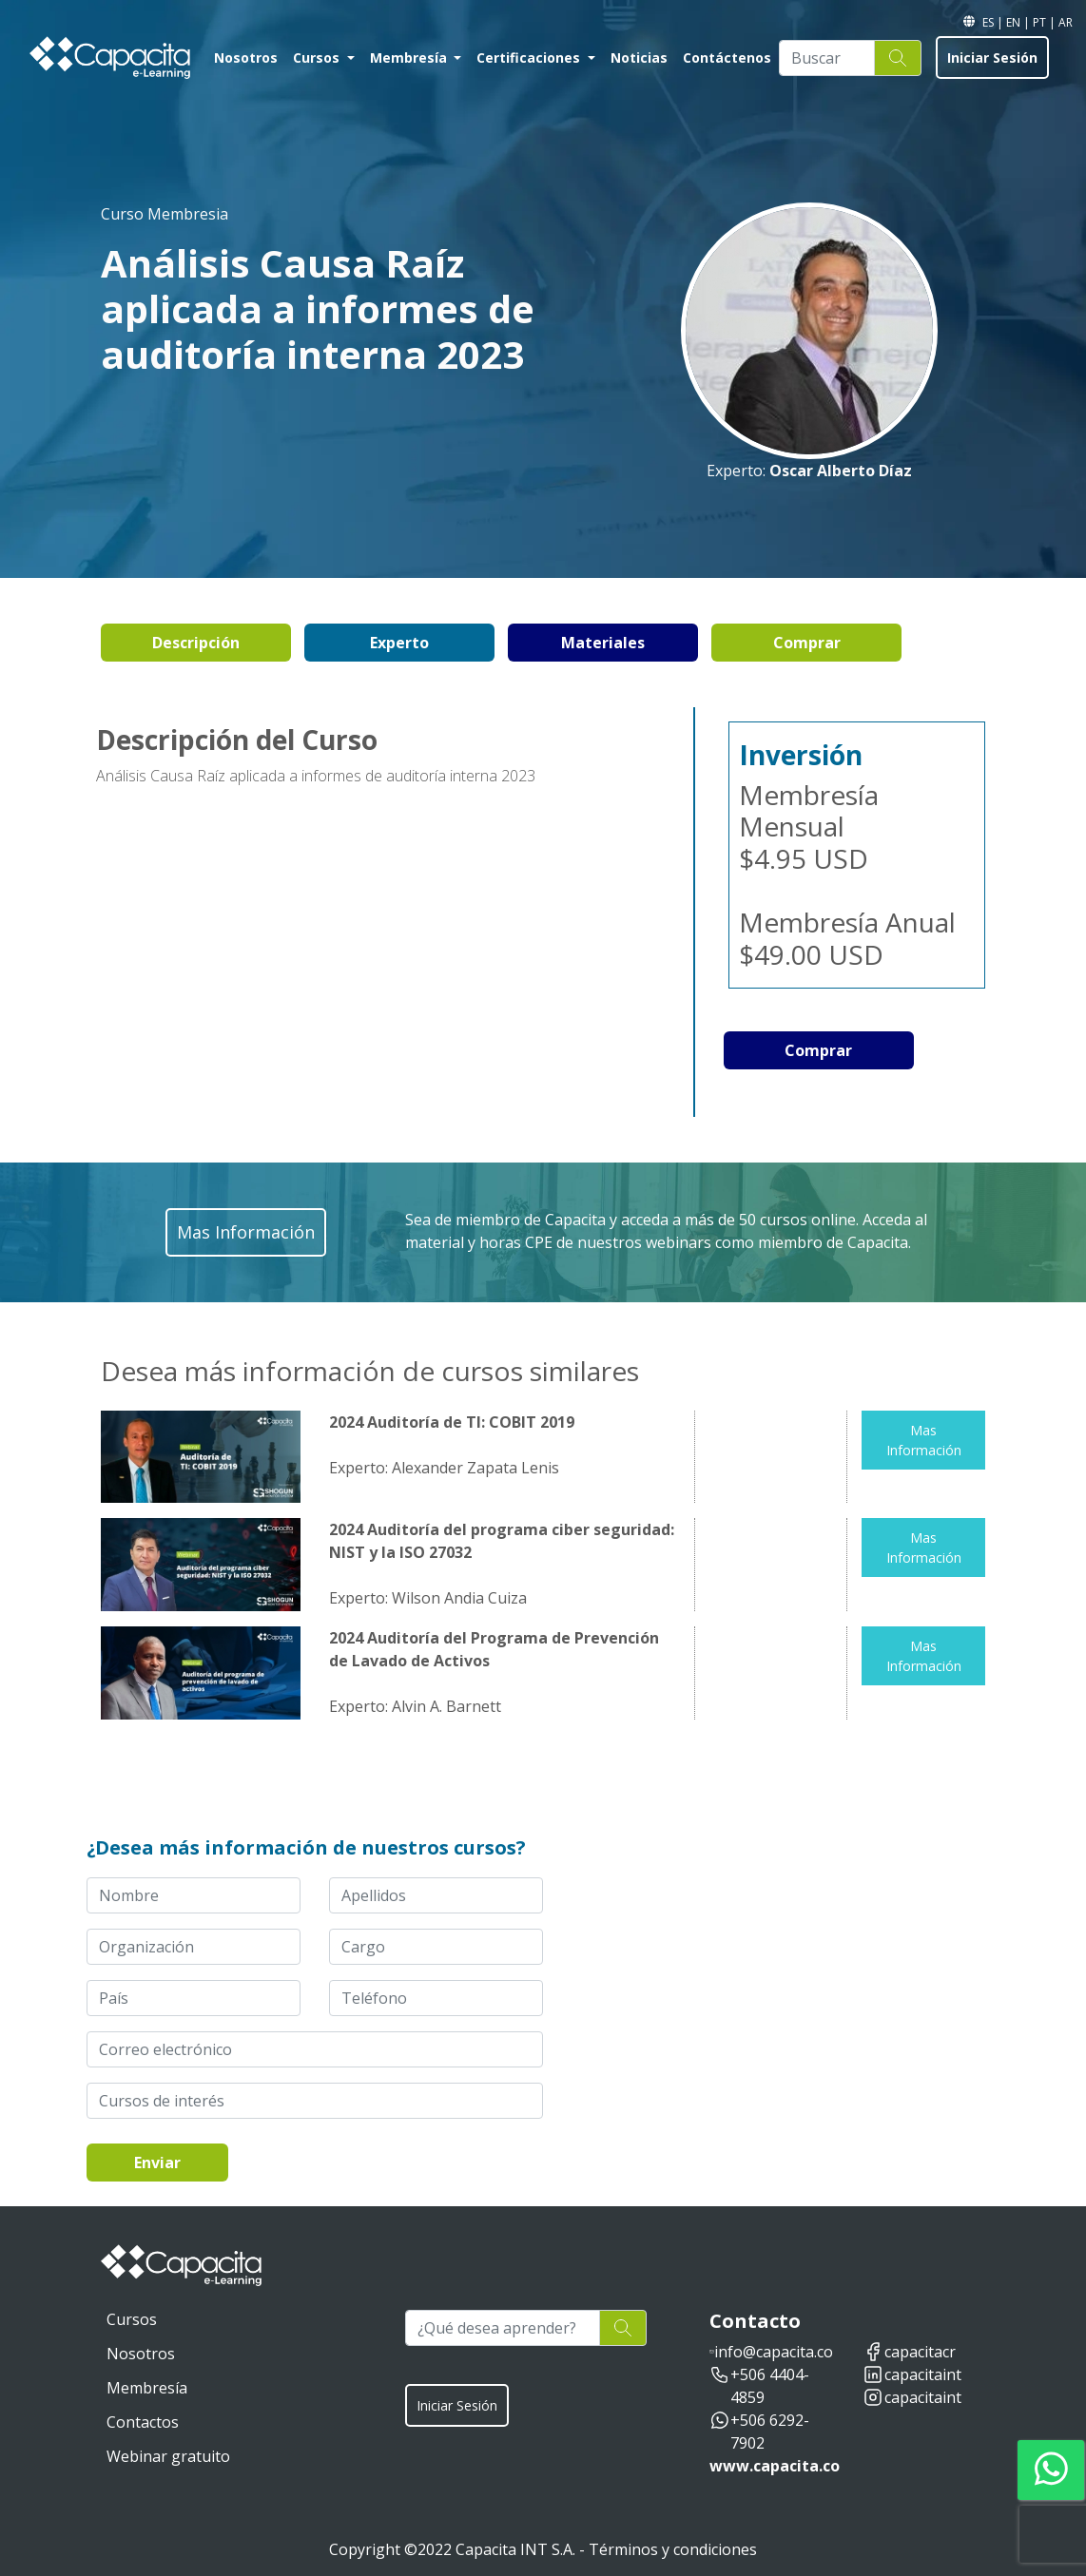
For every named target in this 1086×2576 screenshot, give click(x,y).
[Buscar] (827, 58)
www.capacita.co (774, 2465)
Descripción (196, 642)
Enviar (157, 2162)
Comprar (807, 642)
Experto (399, 642)
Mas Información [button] (246, 1232)
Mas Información (923, 1440)
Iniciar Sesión (992, 57)
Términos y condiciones (673, 2549)
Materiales (603, 642)
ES (989, 22)
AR (1065, 22)
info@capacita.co (773, 2351)
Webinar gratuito (168, 2456)
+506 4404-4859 (769, 2386)
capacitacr (920, 2351)
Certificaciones (530, 57)
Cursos (318, 57)
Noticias (639, 57)
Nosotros (246, 57)
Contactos (143, 2422)
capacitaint (922, 2374)
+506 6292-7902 (769, 2431)
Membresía (410, 57)
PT (1041, 22)
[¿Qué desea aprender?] (502, 2328)
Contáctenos (727, 57)
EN (1014, 22)
